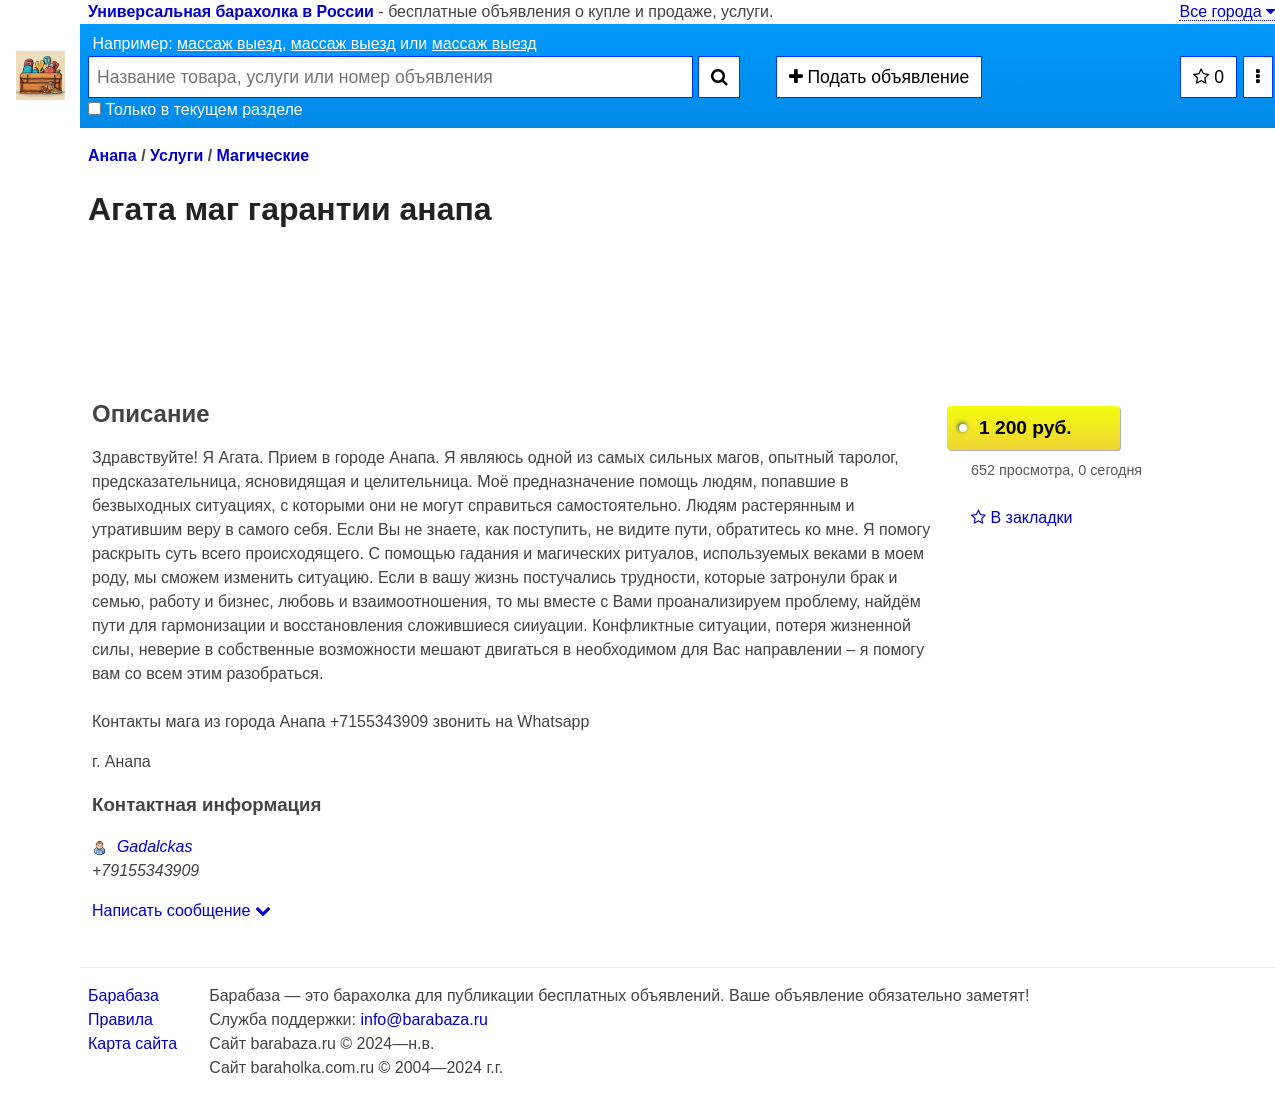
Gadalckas (142, 846)
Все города (1227, 11)
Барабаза (123, 995)
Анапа (112, 155)
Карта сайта (132, 1043)
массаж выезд (229, 43)
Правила (120, 1019)
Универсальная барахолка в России (231, 11)
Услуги (176, 155)
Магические (263, 155)
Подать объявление (879, 77)
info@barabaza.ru (423, 1019)
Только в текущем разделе (195, 109)
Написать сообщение (181, 910)
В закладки (1021, 517)
